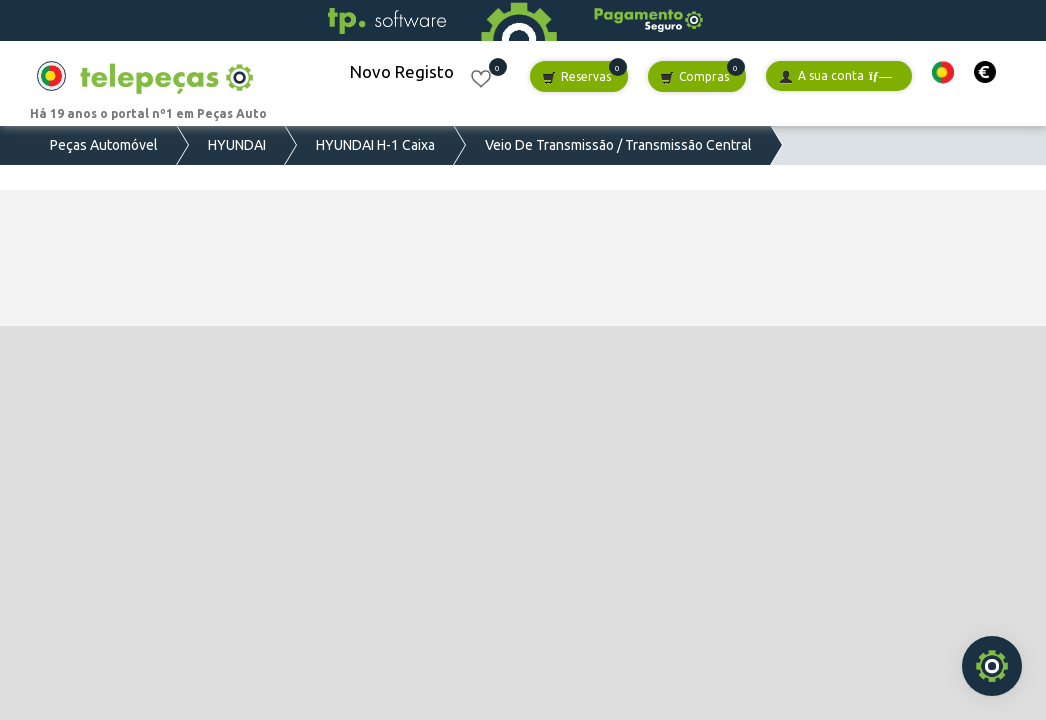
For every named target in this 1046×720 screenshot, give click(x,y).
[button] (943, 72)
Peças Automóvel (104, 145)
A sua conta (835, 76)
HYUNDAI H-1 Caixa (375, 145)
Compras (694, 77)
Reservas (576, 77)
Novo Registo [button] (402, 71)
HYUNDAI (237, 145)
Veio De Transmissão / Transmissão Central (618, 145)
